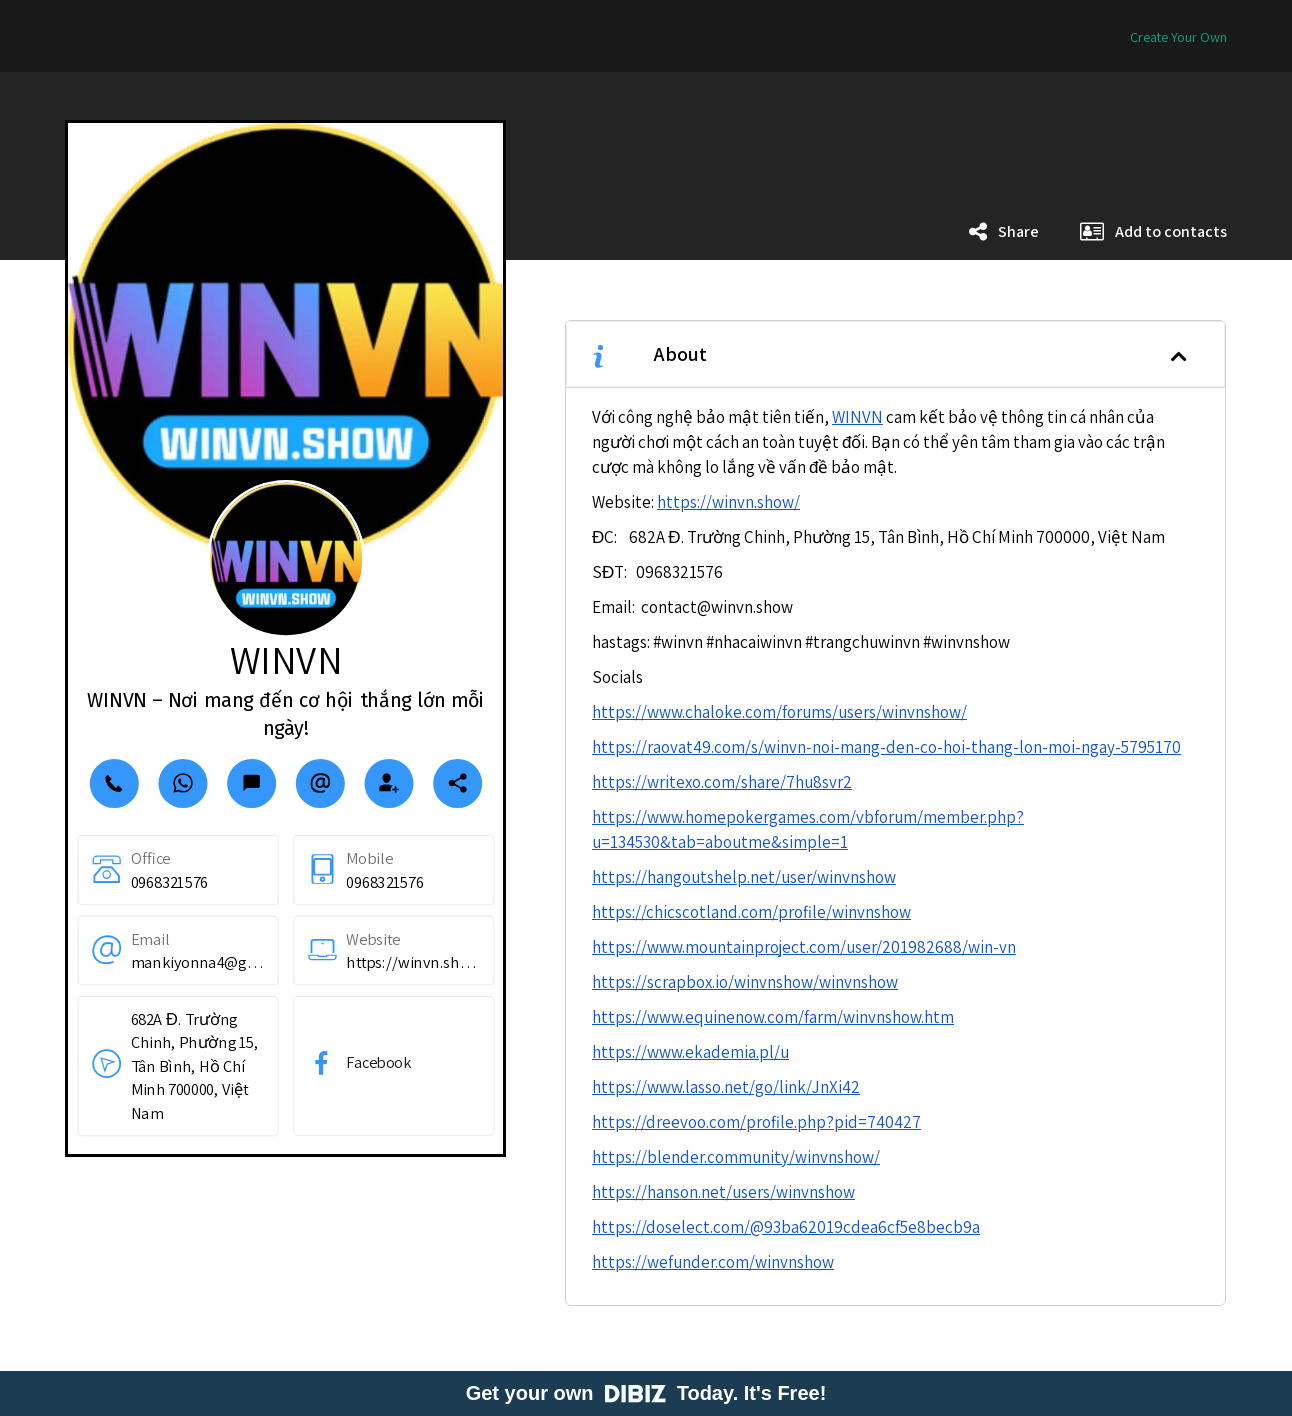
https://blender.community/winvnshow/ (736, 1157)
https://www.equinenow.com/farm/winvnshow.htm (773, 1017)
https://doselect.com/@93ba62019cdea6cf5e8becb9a (786, 1227)
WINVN (857, 417)
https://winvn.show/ (728, 502)
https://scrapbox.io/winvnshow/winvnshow (745, 982)
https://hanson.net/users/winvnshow (723, 1192)
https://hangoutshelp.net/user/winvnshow (744, 877)
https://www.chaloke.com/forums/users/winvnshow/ (779, 712)
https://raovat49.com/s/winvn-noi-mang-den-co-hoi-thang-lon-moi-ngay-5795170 (886, 747)
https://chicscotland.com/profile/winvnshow (751, 912)
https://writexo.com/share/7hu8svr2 (722, 782)
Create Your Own (1178, 37)
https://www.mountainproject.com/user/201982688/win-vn (804, 947)
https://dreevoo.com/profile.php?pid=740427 (756, 1122)
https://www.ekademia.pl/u (690, 1052)
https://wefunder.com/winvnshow (713, 1262)
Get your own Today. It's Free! (646, 1393)
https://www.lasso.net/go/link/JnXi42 (726, 1087)
